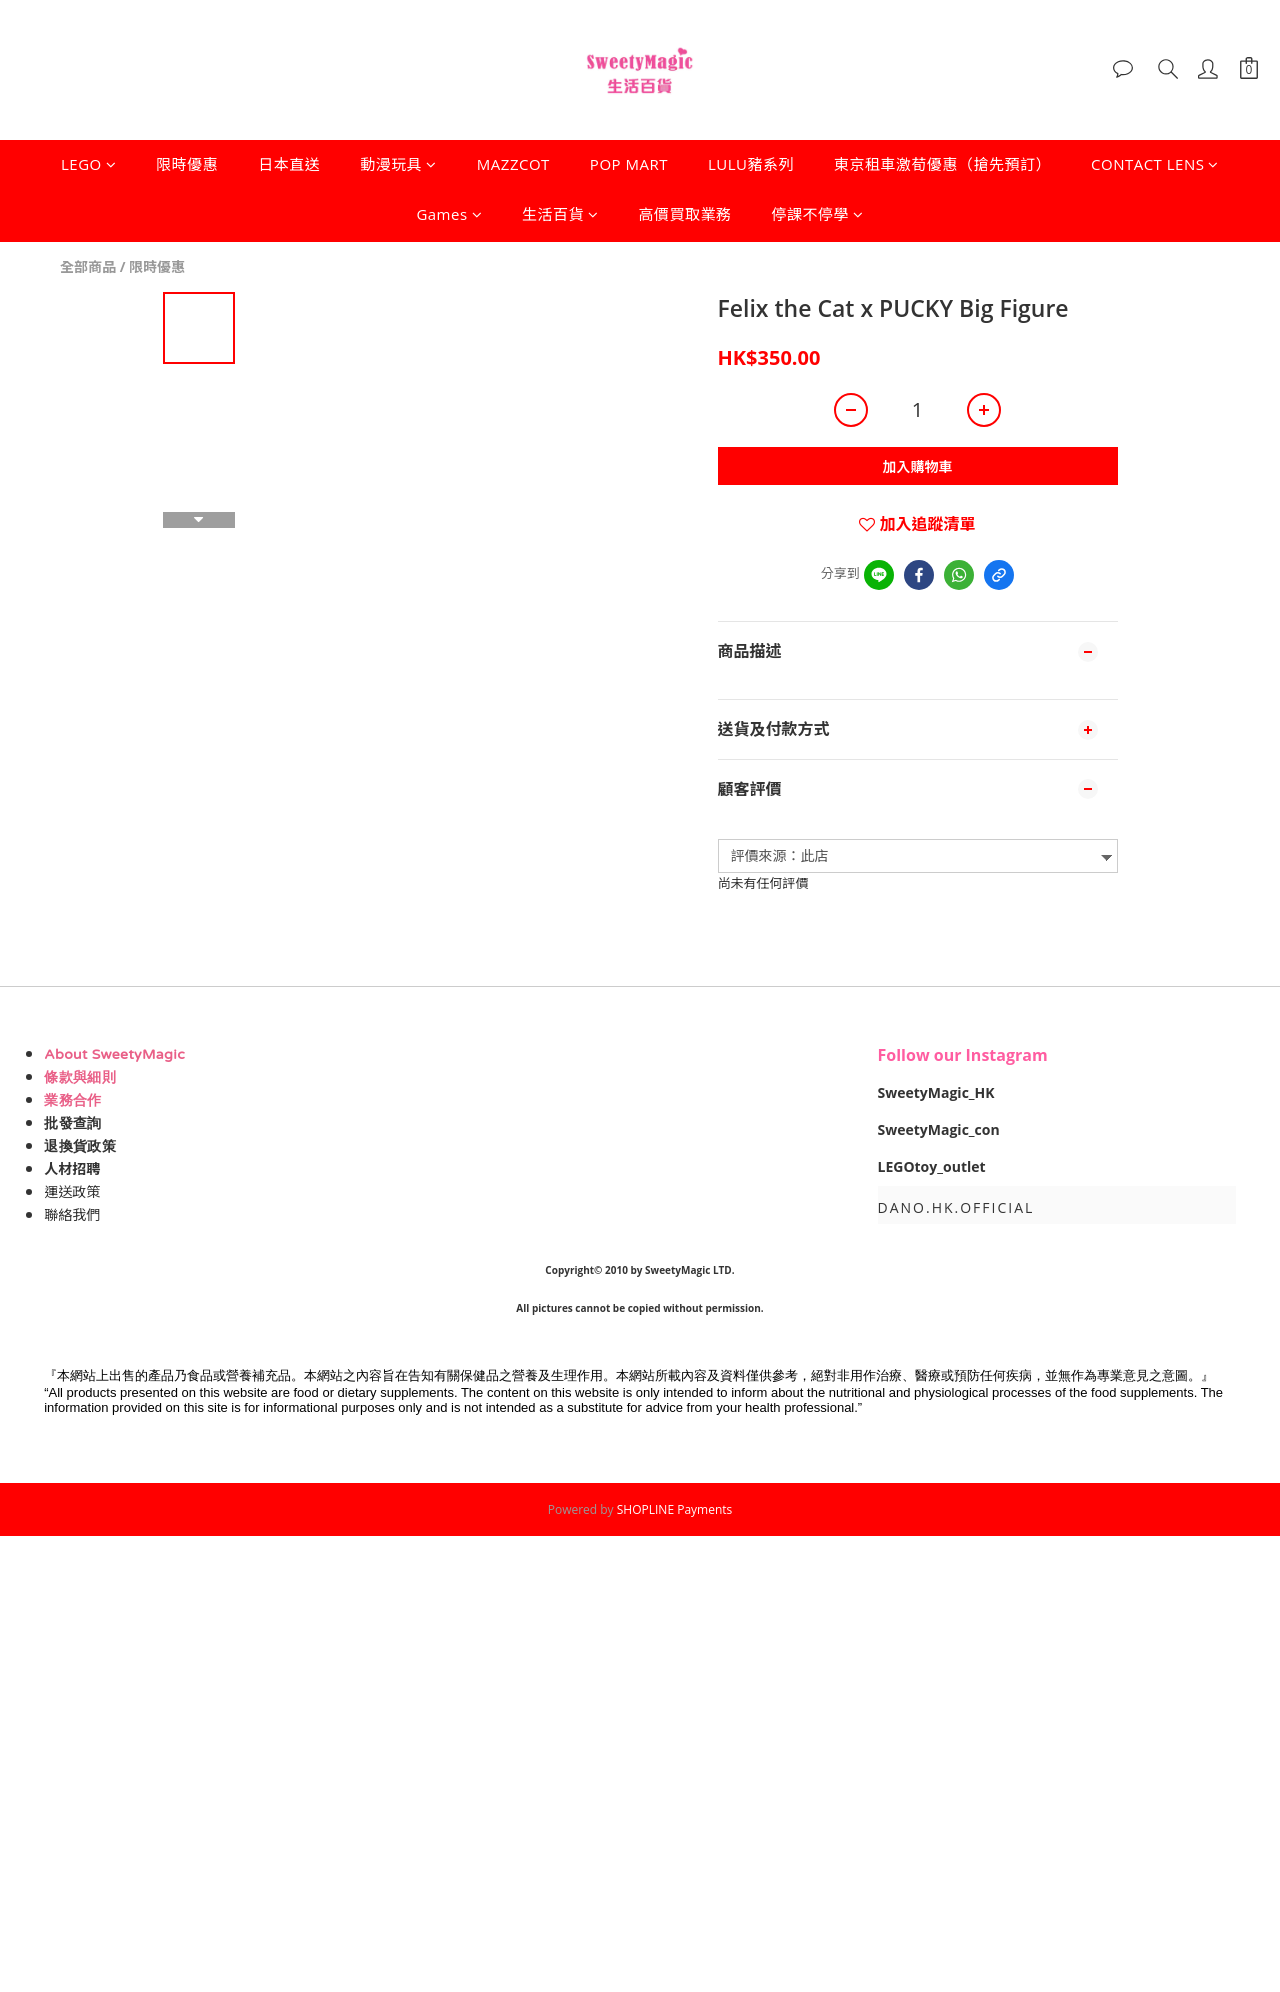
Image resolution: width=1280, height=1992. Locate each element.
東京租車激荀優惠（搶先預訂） (942, 164)
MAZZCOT (513, 164)
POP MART (629, 164)
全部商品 (88, 266)
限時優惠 (187, 164)
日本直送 (289, 164)
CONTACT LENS (1155, 164)
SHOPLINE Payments (675, 1509)
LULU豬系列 (751, 164)
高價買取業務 (685, 214)
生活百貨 (560, 214)
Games (449, 214)
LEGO (88, 164)
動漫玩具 (398, 164)
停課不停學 (818, 214)
